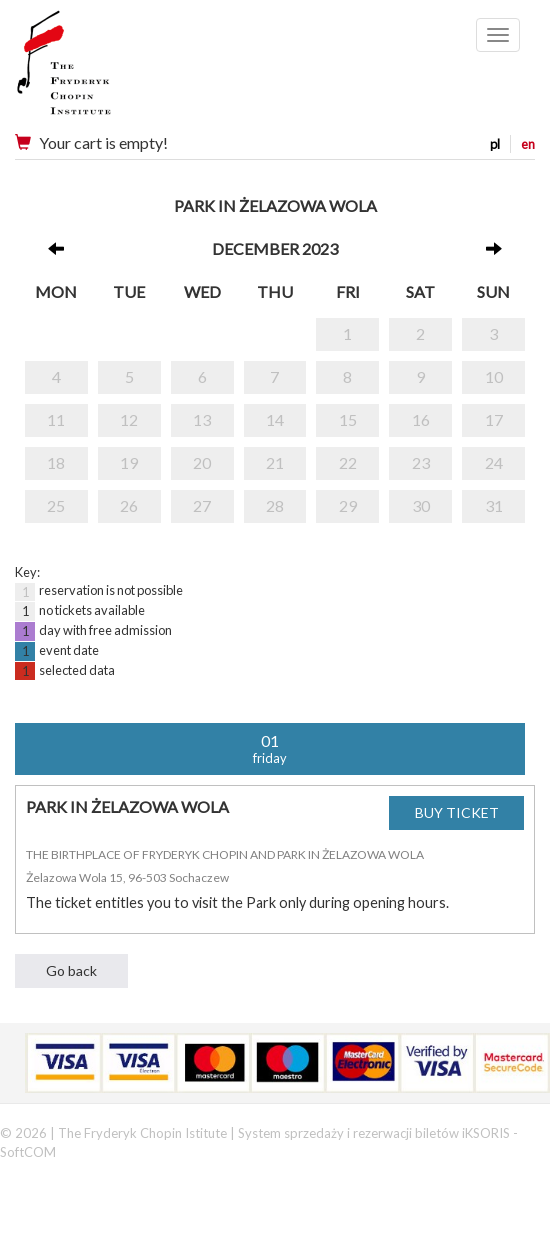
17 (494, 419)
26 (129, 505)
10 (494, 376)
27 (202, 505)
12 (129, 419)
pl (495, 144)
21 (275, 462)
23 (421, 462)
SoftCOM (28, 1152)
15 (348, 419)
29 (348, 505)
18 (56, 462)
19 (129, 462)
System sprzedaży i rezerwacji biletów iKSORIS (374, 1133)
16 (421, 419)
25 (56, 505)
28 (275, 505)
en (528, 144)
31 (494, 505)
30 (421, 505)
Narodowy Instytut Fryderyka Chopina (102, 70)
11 (56, 419)
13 (202, 419)
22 (348, 462)
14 (275, 419)
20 (202, 462)
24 (494, 462)
